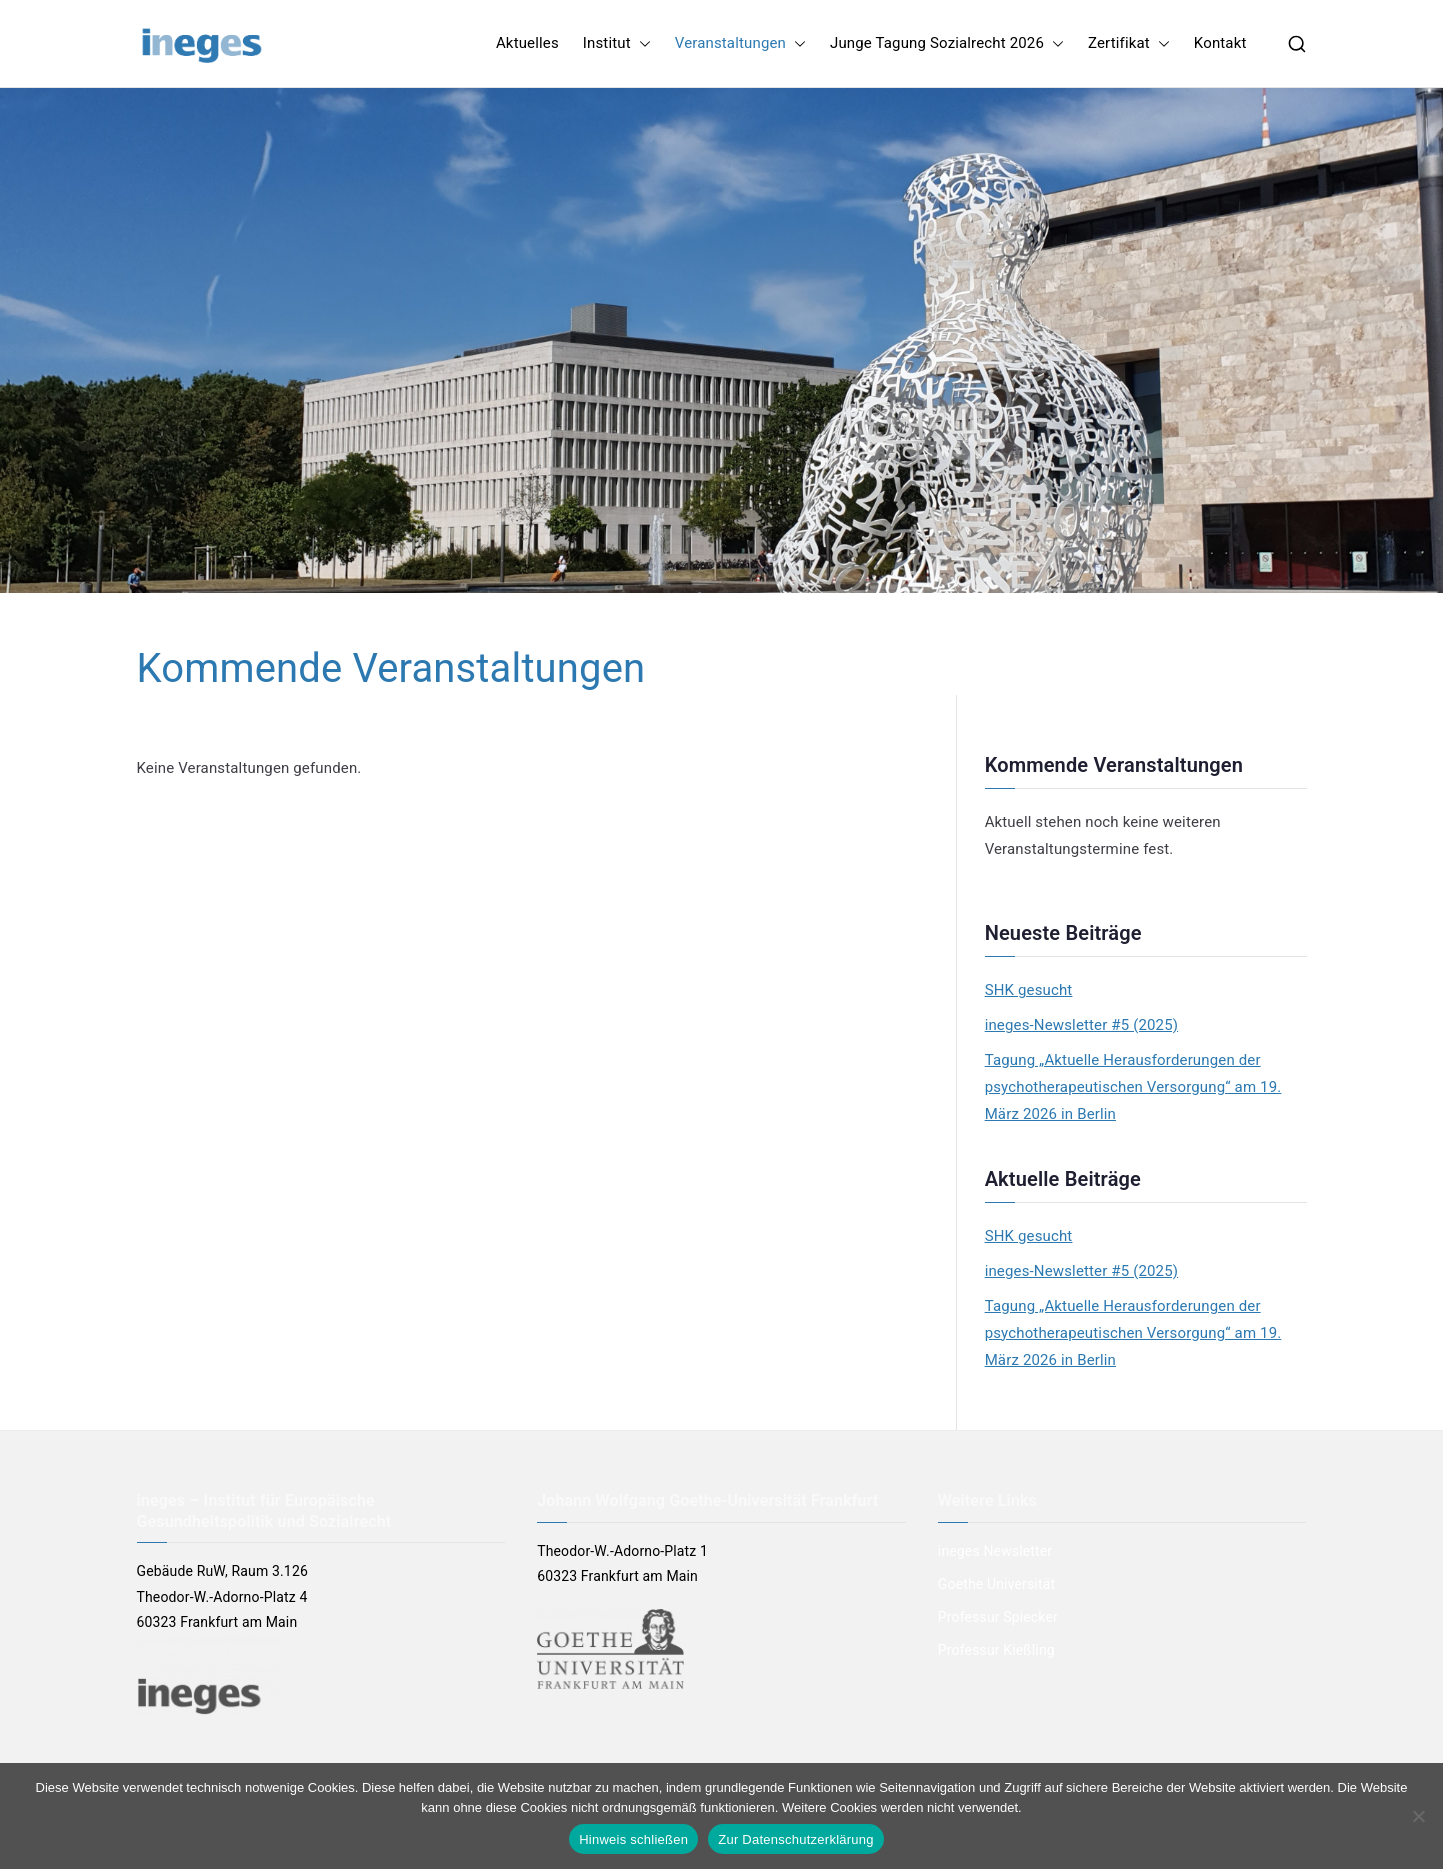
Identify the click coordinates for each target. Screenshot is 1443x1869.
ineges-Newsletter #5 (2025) (1082, 1025)
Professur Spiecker (998, 1617)
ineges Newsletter (995, 1551)
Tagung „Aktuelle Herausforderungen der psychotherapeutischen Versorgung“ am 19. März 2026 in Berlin (1133, 1087)
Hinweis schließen (633, 1839)
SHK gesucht (1029, 990)
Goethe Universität (996, 1584)
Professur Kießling (996, 1650)
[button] (641, 43)
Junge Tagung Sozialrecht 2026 (947, 43)
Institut (617, 43)
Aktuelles (527, 43)
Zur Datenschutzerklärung (796, 1839)
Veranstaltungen (740, 43)
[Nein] (1418, 1816)
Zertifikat (1129, 43)
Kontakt (1220, 43)
